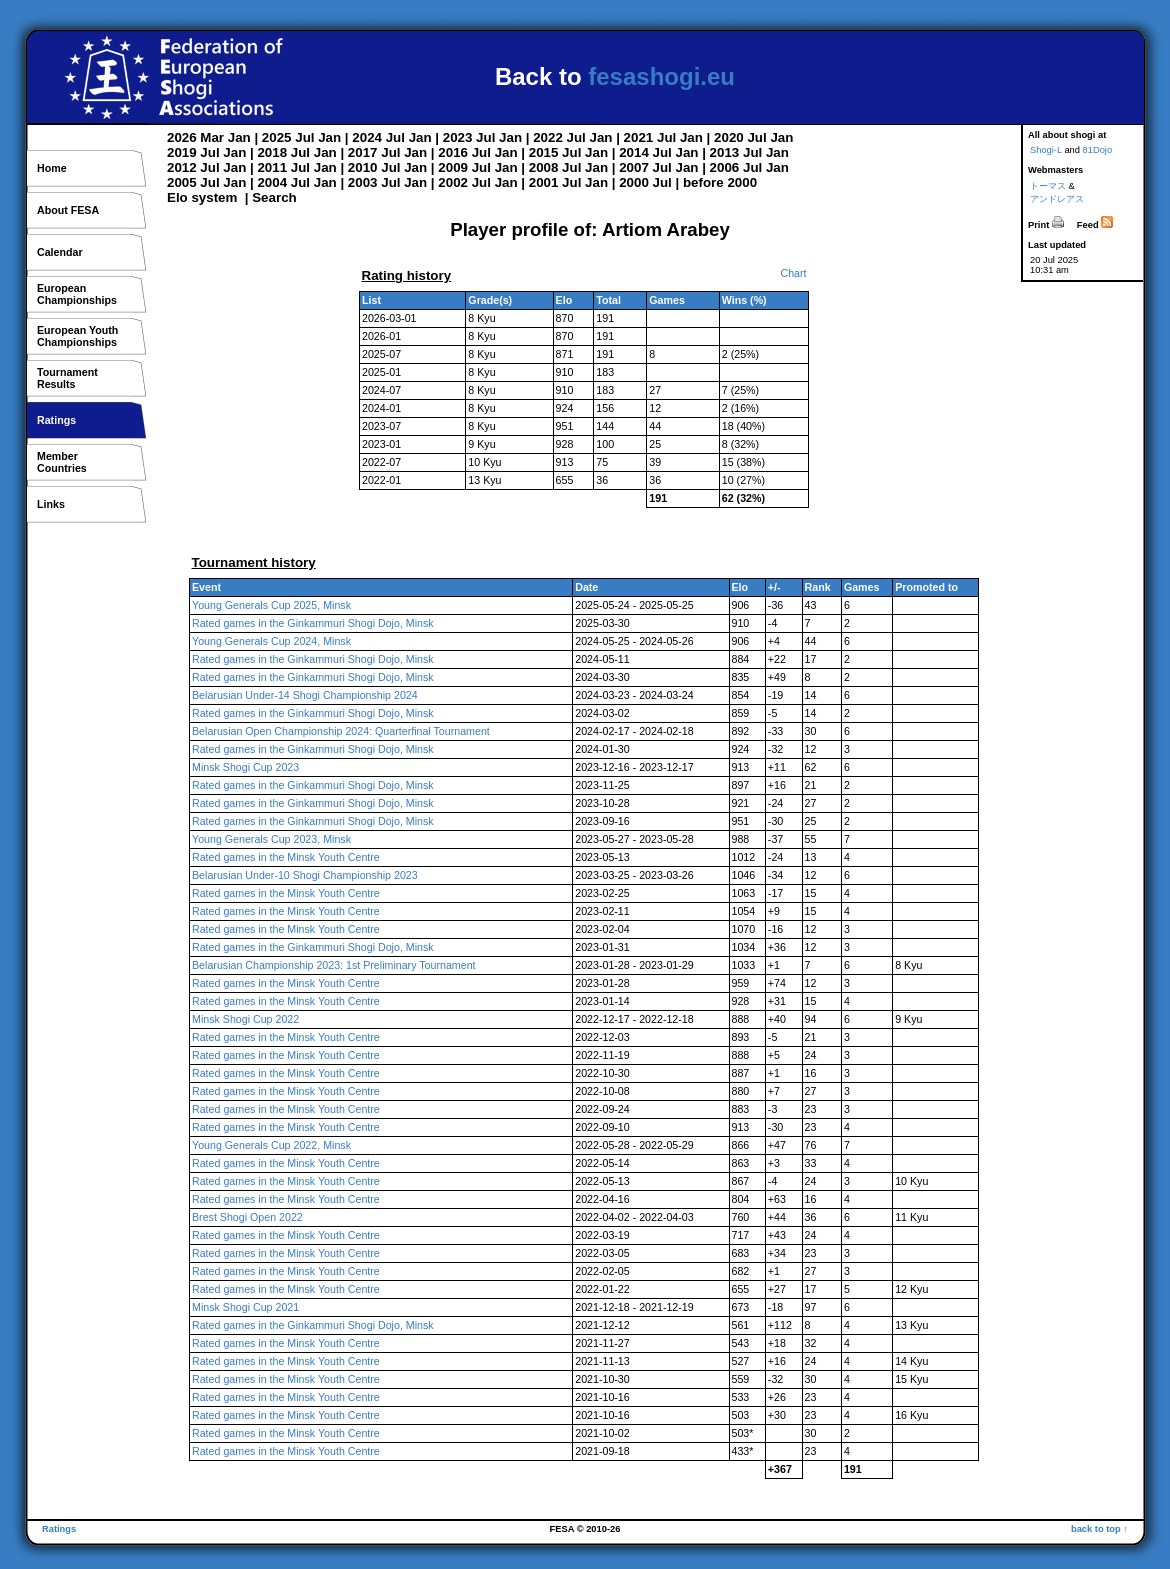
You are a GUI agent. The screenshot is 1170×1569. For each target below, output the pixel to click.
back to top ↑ (1099, 1529)
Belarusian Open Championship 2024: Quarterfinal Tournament (341, 731)
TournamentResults (67, 378)
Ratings (56, 420)
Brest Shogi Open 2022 (247, 1217)
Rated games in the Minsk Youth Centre (286, 857)
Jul (304, 137)
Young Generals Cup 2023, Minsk (271, 839)
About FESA (68, 210)
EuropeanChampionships (77, 294)
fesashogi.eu (661, 76)
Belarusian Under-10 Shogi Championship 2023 (305, 875)
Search (274, 197)
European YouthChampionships (77, 336)
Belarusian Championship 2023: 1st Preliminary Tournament (334, 965)
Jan (239, 137)
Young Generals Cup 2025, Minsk (271, 605)
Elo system (202, 197)
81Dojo (1098, 150)
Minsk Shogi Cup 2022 (245, 1019)
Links (51, 504)
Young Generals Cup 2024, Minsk (271, 641)
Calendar (60, 252)
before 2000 (720, 182)
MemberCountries (62, 462)
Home (52, 168)
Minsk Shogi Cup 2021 (245, 1307)
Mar (212, 137)
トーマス (1048, 186)
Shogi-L (1046, 150)
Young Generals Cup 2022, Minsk (271, 1145)
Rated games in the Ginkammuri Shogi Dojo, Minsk (313, 623)
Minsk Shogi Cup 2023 (245, 767)
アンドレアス (1057, 199)
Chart (793, 273)
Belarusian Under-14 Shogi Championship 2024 (305, 695)
